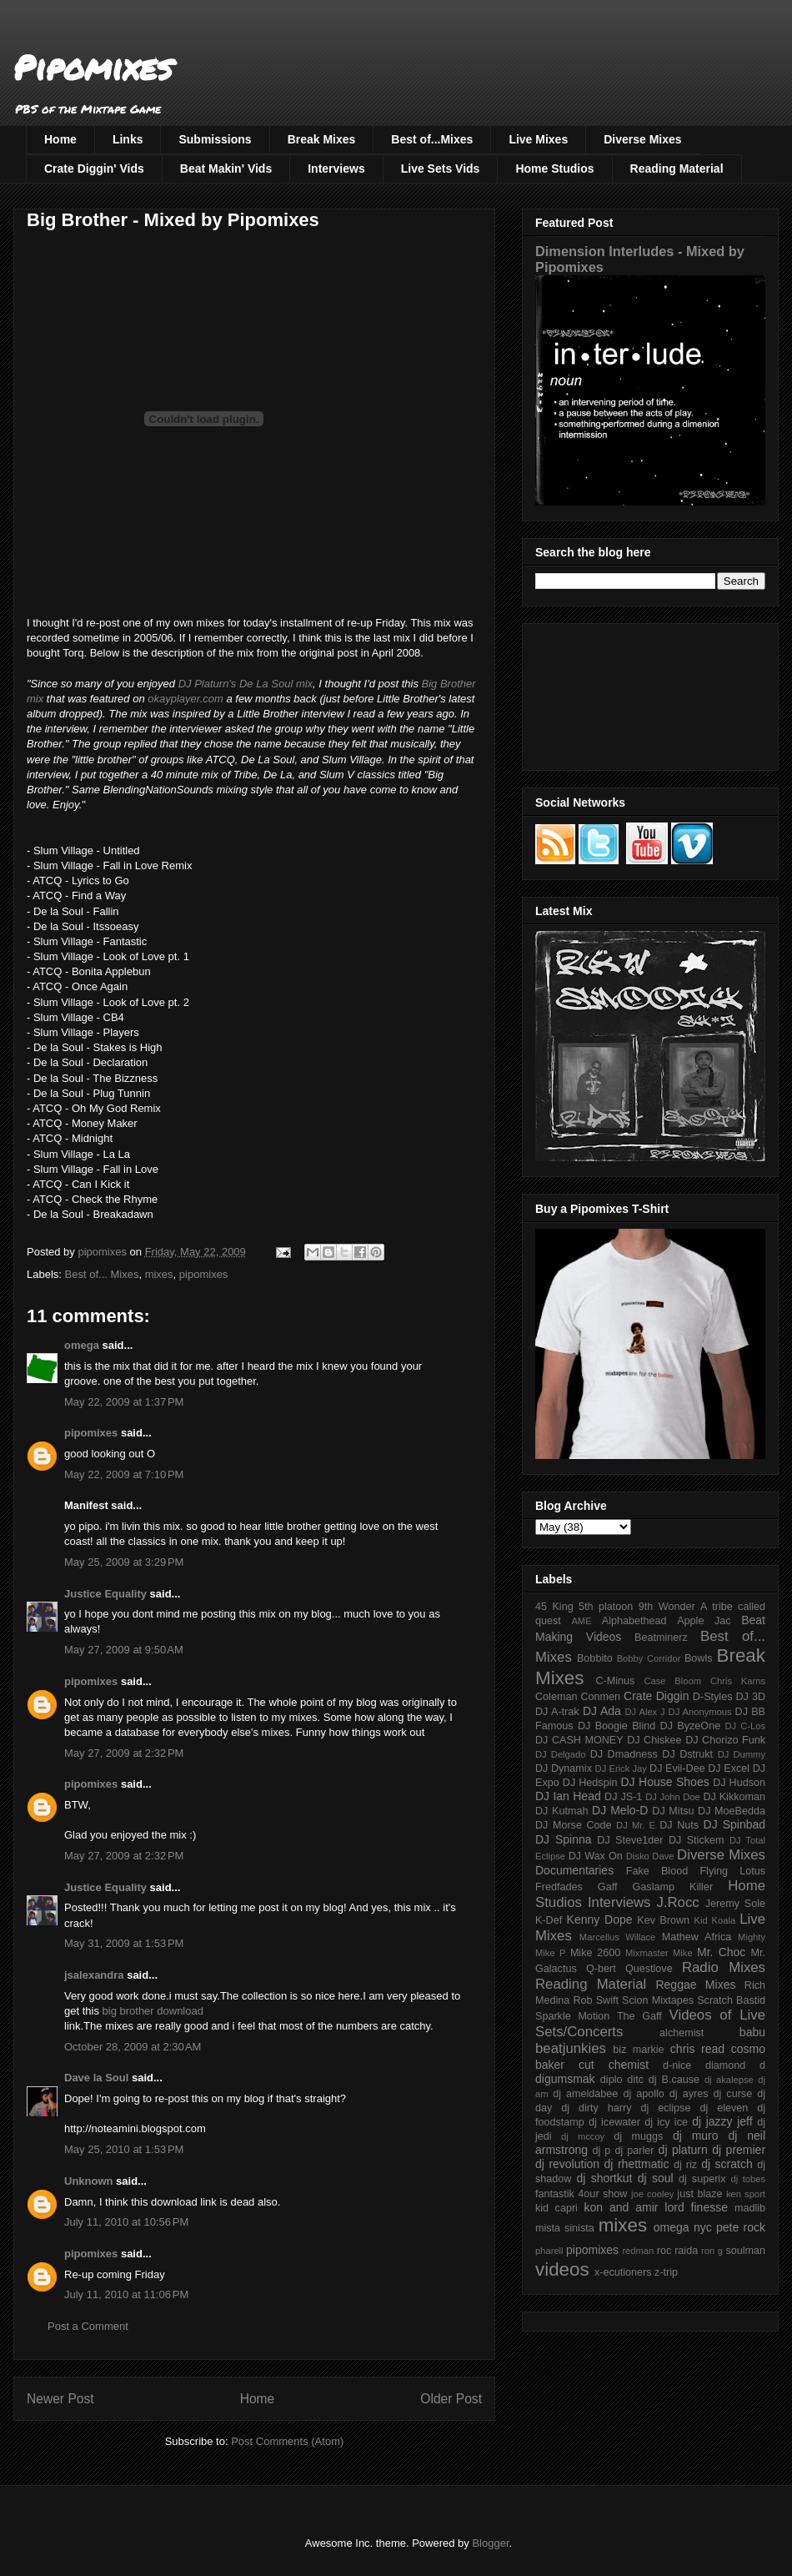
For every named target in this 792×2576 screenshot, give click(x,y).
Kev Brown (663, 1920)
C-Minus (614, 1681)
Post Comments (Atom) (287, 2441)
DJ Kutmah (561, 1811)
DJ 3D (750, 1697)
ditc (635, 2079)
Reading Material (677, 168)
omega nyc (683, 2227)
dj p (602, 2150)
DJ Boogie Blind (616, 1726)
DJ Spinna (563, 1839)
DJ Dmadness (624, 1754)
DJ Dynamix (563, 1768)
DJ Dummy (741, 1754)
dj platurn (683, 2149)
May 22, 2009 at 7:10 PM (123, 1474)
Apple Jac (703, 1621)
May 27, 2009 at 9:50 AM (123, 1649)
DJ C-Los (745, 1726)
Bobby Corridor (649, 1658)
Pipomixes (93, 67)
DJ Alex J (645, 1712)
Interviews (336, 168)
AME (581, 1621)
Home (60, 139)
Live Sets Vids (440, 168)
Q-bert (601, 1969)
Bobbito (595, 1658)
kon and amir (621, 2207)
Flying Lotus (732, 1871)
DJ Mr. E (635, 1825)
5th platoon (606, 1607)
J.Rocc (677, 1902)
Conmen (600, 1697)
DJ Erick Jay (621, 1768)
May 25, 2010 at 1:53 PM (123, 2149)
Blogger (490, 2543)
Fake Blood (657, 1871)
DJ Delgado (560, 1754)
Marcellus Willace (617, 1937)
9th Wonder (667, 1607)
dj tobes (747, 2179)
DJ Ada (602, 1711)
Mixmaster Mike (659, 1953)
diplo (611, 2079)
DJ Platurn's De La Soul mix (245, 683)
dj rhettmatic (636, 2164)
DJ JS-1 (623, 1797)
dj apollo (643, 2094)
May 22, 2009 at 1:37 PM (123, 1402)
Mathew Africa (696, 1937)
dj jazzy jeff (722, 2121)
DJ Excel (728, 1768)
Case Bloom (672, 1681)
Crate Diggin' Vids (94, 168)
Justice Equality (105, 1593)
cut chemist (614, 2064)
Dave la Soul (96, 2077)
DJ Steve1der (630, 1840)
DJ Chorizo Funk (725, 1740)
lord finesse (696, 2207)
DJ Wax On (596, 1856)
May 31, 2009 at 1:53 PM (123, 1943)
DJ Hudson (739, 1783)
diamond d (735, 2065)
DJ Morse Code (573, 1825)
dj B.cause (674, 2079)
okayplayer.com (185, 698)
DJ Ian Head (568, 1796)
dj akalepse (729, 2080)
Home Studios (554, 168)
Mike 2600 (595, 1953)
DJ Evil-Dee (677, 1768)
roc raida (677, 2251)
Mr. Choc (721, 1952)
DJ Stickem (696, 1840)
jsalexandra (94, 1975)
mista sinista (564, 2228)
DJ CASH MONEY (579, 1740)
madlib (749, 2208)
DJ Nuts (679, 1825)
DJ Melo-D (620, 1810)
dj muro (696, 2135)
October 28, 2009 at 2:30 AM (132, 2046)
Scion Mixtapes (658, 2000)
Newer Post (60, 2399)
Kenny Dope (600, 1919)
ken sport (745, 2194)
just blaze (699, 2194)
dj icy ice (666, 2122)
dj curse (733, 2094)
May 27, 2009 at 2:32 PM (123, 1753)
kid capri (556, 2208)
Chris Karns (737, 1681)
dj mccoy (582, 2136)
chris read (697, 2048)
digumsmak (565, 2078)
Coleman (556, 1697)
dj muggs (638, 2136)
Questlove (649, 1969)
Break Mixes (322, 139)
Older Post (451, 2399)
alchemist (681, 2033)
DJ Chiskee (654, 1740)
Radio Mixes (723, 1967)
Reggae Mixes (695, 1984)
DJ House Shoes (665, 1782)
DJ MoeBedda (731, 1811)
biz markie (638, 2049)
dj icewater (614, 2122)
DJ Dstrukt (687, 1754)
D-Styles (713, 1697)
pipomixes (203, 1274)
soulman (745, 2251)
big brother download (153, 2011)
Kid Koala (714, 1920)
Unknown (88, 2181)
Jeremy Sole (735, 1903)
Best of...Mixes (432, 139)
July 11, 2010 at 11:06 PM (126, 2294)
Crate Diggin (656, 1696)
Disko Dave (650, 1856)
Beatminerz (661, 1637)
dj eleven (723, 2108)
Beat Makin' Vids (226, 168)
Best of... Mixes (102, 1274)
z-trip (666, 2272)
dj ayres (689, 2094)
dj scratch (727, 2164)
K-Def (548, 1920)
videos (562, 2269)
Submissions (214, 139)
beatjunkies (570, 2048)
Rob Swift (596, 2000)
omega (81, 1345)
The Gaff (639, 2016)
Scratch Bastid (731, 2000)
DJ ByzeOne (690, 1726)
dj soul (656, 2178)
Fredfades (559, 1887)
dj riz (685, 2165)
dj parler (634, 2150)
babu (752, 2032)
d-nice (677, 2065)
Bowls (698, 1658)
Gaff (608, 1887)
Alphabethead (634, 1621)
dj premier (738, 2149)
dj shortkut (604, 2178)
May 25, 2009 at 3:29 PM (123, 1562)
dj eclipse (665, 2108)
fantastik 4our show (581, 2194)
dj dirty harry (596, 2108)
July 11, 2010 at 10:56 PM (126, 2222)
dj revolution (567, 2164)
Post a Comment (88, 2326)
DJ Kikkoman (734, 1797)
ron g (712, 2251)
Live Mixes (538, 139)
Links (128, 139)
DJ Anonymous (700, 1712)
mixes (159, 1274)
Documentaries (574, 1870)
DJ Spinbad (734, 1824)
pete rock (740, 2227)
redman (638, 2251)
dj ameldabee (585, 2094)
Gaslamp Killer (673, 1887)
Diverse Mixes (642, 139)
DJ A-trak (557, 1712)
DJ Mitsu (673, 1811)
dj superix (702, 2179)
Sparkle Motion (572, 2016)
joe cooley (652, 2194)
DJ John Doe (672, 1797)
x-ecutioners (623, 2272)
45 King (554, 1607)
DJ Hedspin (590, 1783)
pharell (549, 2251)
